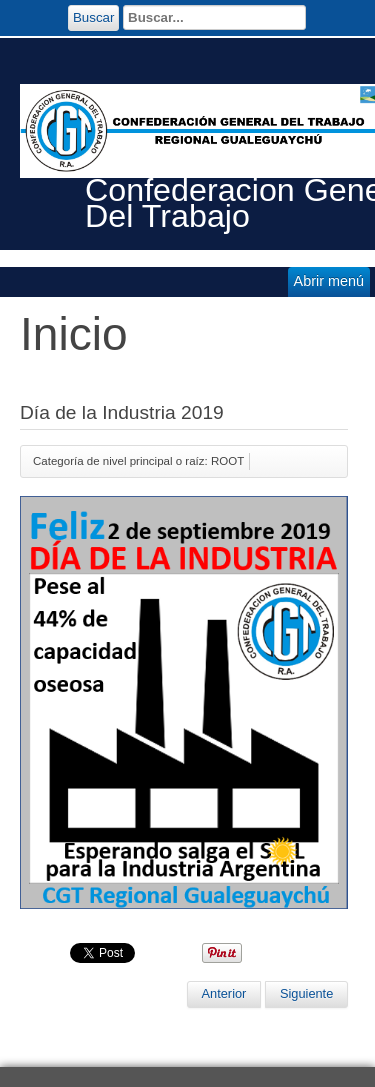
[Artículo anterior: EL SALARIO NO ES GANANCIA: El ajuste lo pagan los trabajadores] (224, 994)
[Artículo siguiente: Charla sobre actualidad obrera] (306, 994)
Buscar (93, 17)
